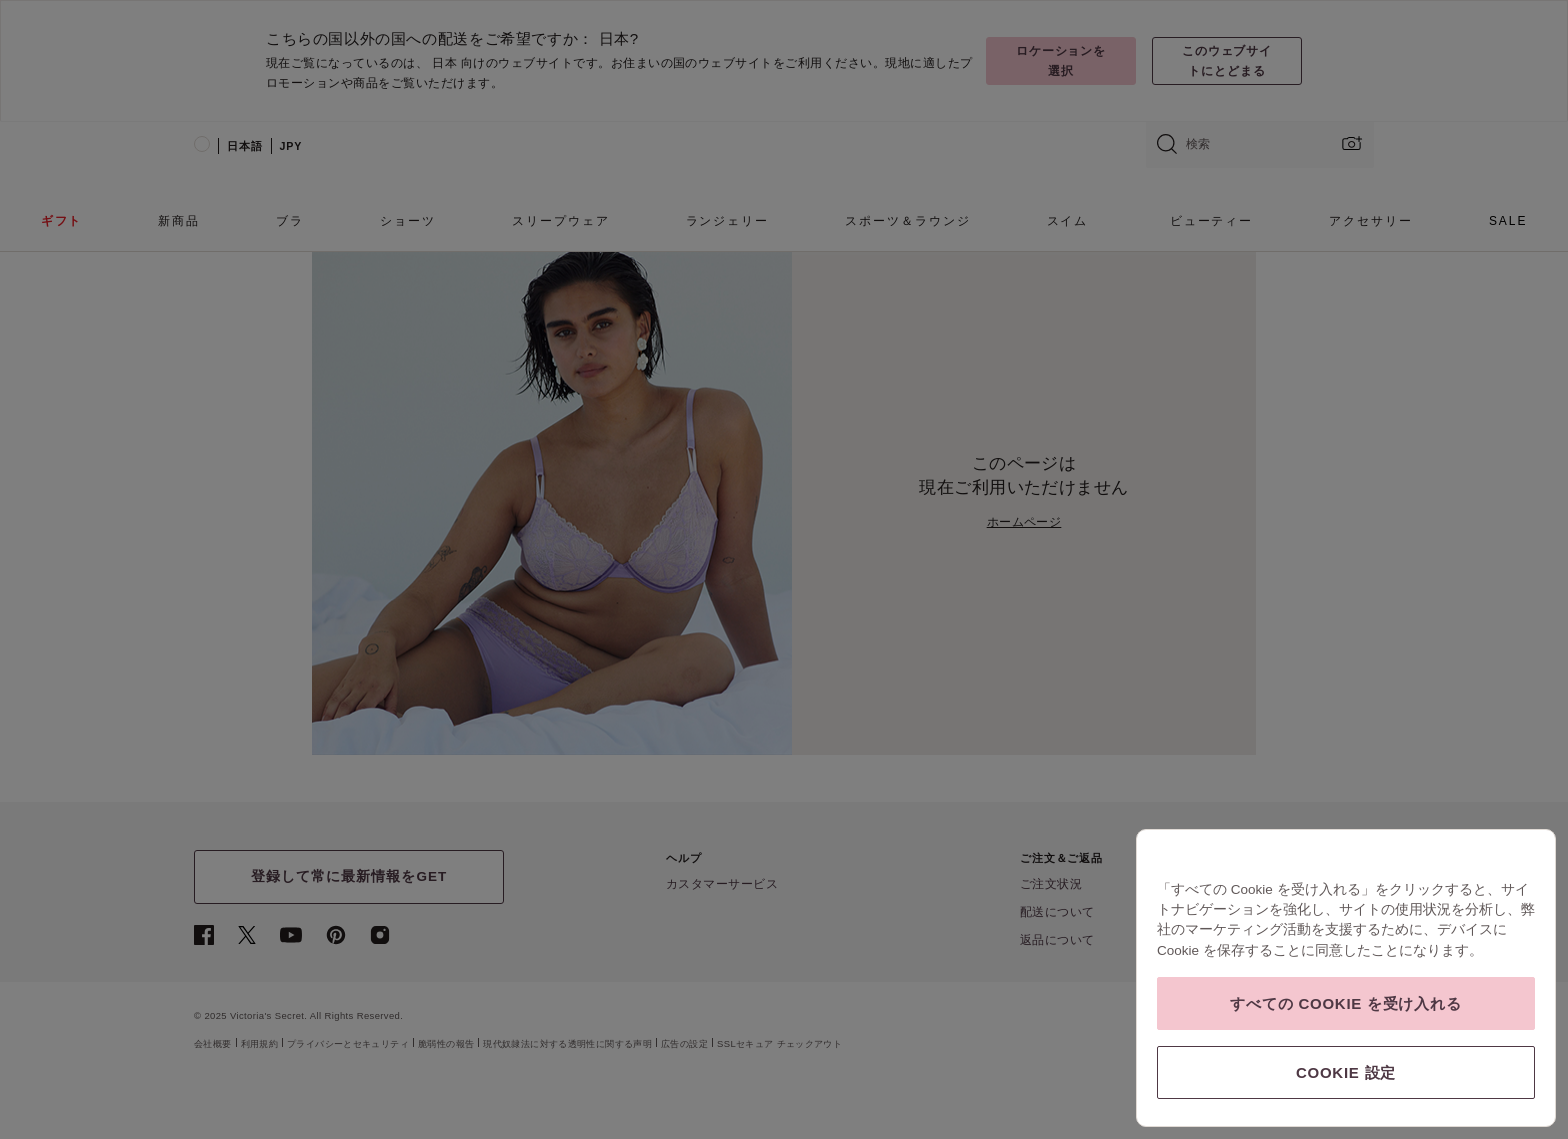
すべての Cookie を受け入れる (1345, 1003)
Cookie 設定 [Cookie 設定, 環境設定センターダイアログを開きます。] (1346, 1072)
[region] (1346, 978)
